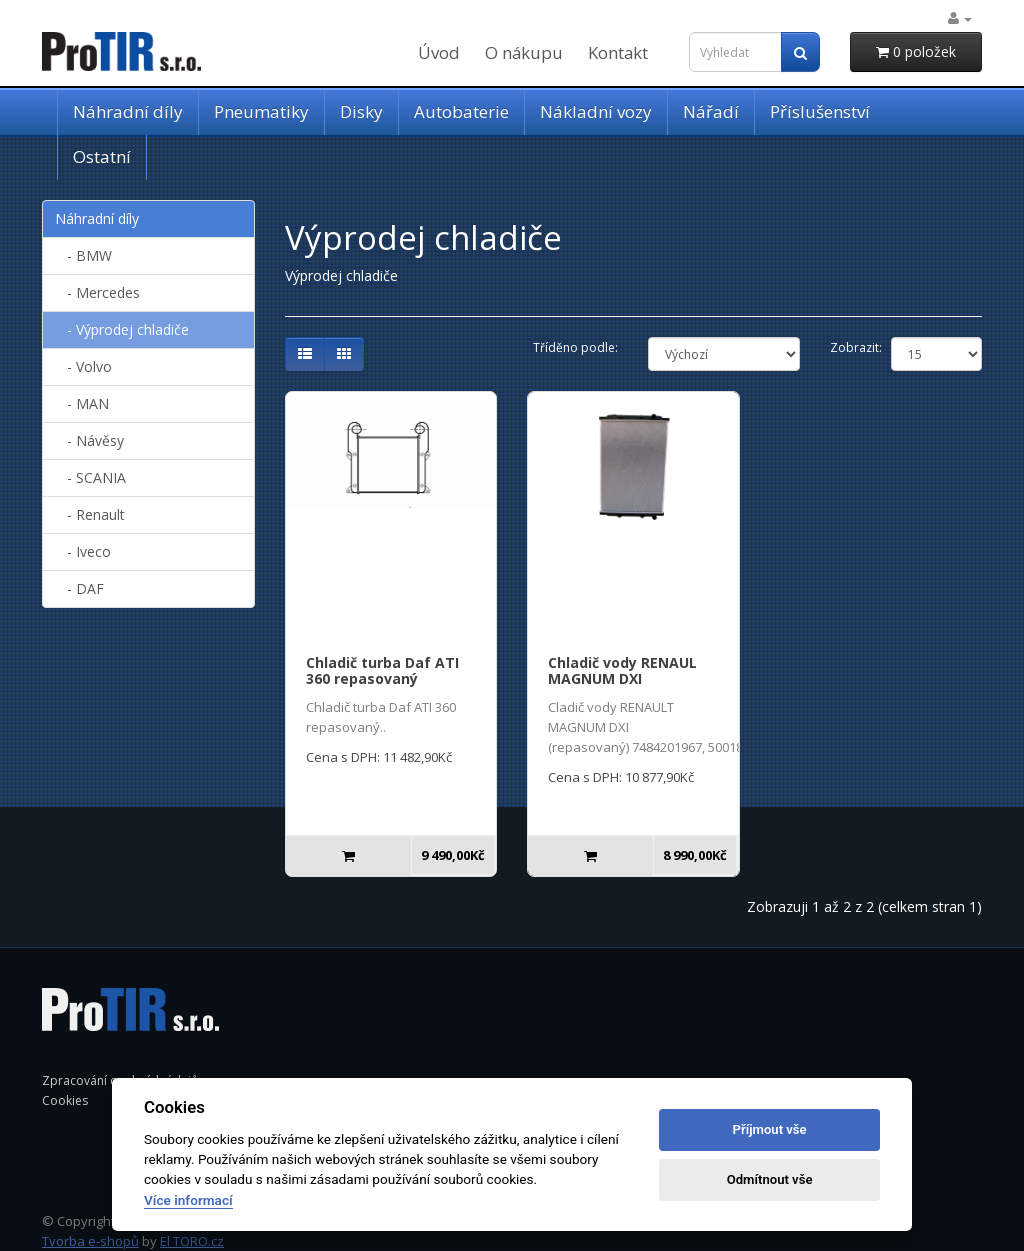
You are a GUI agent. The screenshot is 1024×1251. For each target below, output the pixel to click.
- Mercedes (97, 292)
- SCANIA (90, 477)
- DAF (79, 588)
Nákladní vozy (596, 111)
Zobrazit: (856, 347)
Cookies (65, 1100)
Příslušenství (820, 111)
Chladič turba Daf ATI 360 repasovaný (382, 671)
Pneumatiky (261, 111)
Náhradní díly (128, 111)
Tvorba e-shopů (90, 1241)
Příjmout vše (770, 1129)
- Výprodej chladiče (122, 329)
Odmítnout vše (770, 1179)
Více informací (188, 1200)
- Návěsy (89, 440)
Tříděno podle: (575, 347)
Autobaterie (461, 111)
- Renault (90, 514)
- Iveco (83, 551)
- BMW (83, 255)
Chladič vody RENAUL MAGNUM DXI (622, 671)
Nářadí (711, 111)
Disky (361, 111)
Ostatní (102, 156)
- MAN (82, 403)
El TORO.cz (192, 1241)
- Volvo (83, 366)
